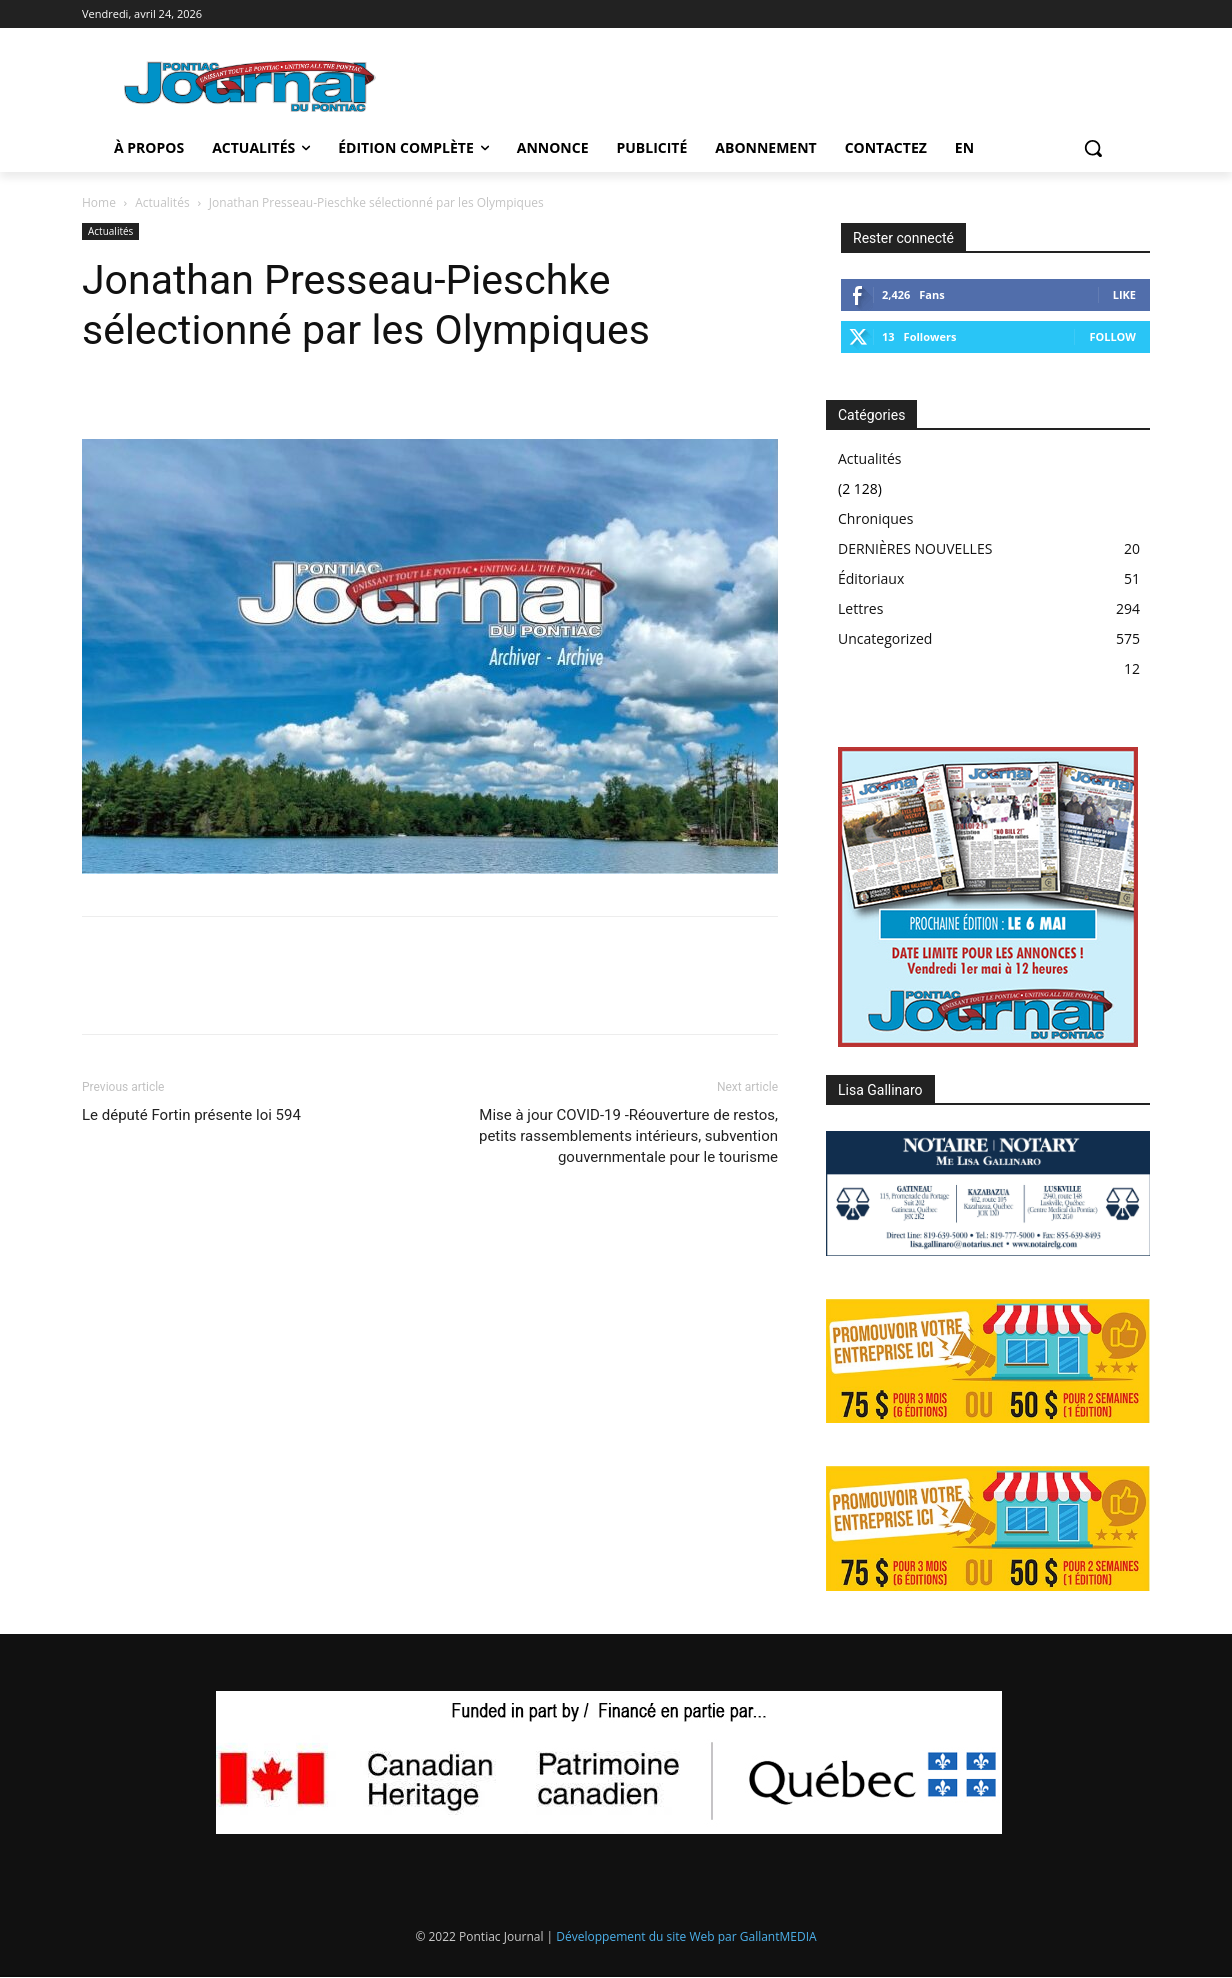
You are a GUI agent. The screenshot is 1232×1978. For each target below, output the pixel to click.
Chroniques (875, 518)
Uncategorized (885, 638)
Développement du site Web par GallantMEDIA (686, 1936)
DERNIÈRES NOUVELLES (915, 548)
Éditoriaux (871, 578)
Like (1124, 294)
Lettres (860, 608)
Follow (1112, 336)
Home (99, 202)
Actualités (162, 202)
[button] (1093, 148)
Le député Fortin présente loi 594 (191, 1115)
